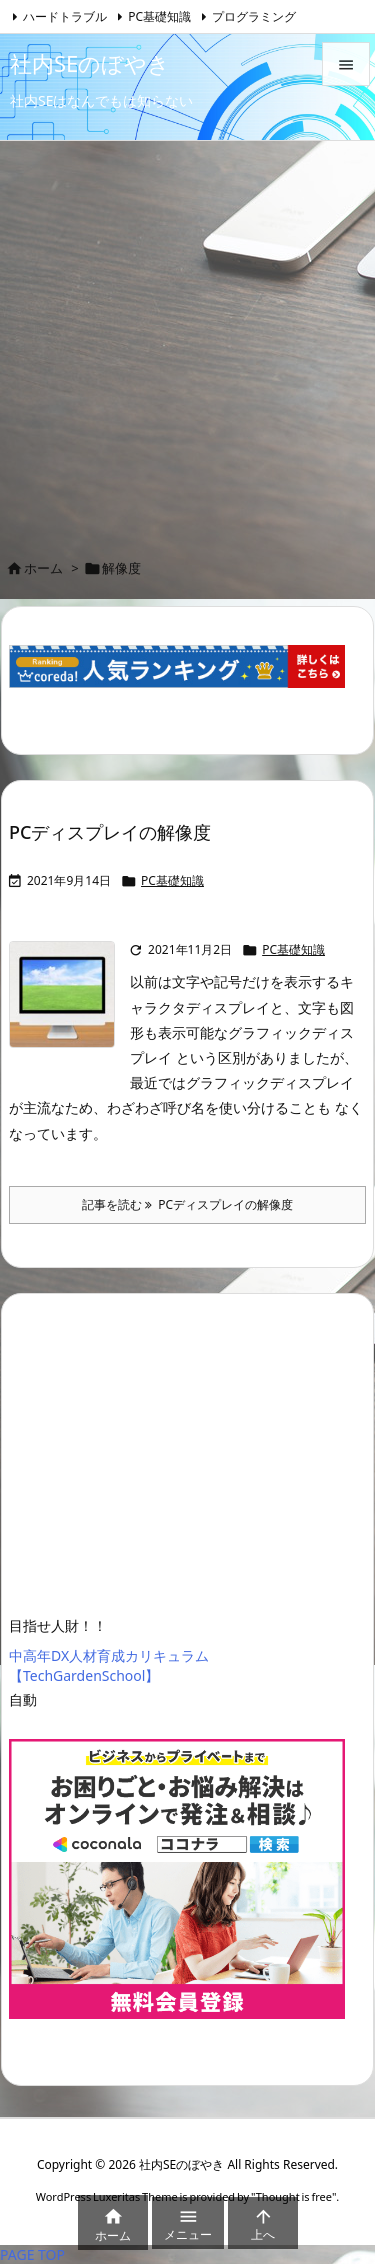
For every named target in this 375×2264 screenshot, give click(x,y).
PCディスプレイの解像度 (110, 832)
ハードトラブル (65, 16)
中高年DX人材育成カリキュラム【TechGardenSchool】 (109, 1665)
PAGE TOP (32, 2254)
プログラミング (254, 16)
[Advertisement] (187, 338)
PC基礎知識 (159, 16)
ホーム (43, 568)
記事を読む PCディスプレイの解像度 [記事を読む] (187, 1204)
